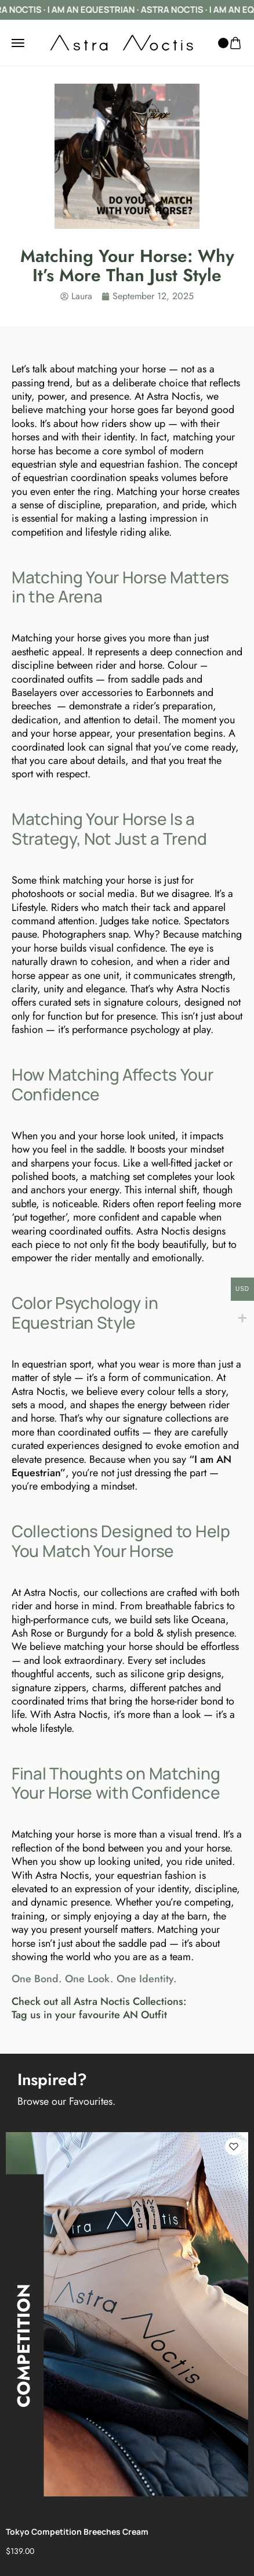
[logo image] (121, 41)
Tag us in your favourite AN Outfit (89, 2014)
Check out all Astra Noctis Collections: (99, 2001)
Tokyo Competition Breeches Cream (77, 2531)
